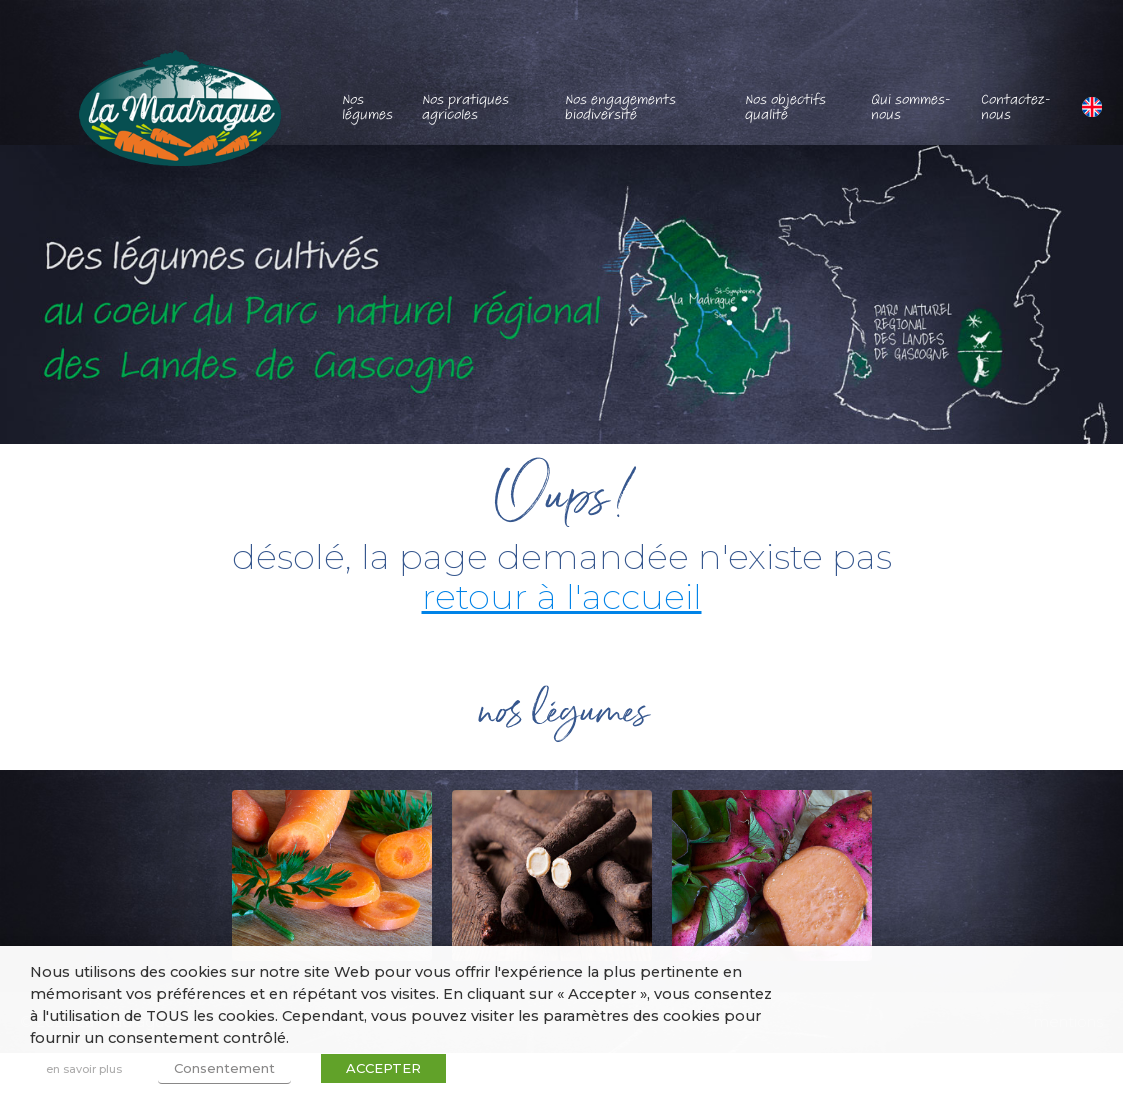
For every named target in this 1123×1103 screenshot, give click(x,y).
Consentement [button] (224, 1068)
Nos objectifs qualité (785, 107)
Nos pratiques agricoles (465, 107)
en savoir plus (84, 1069)
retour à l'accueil (562, 596)
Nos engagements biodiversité (620, 107)
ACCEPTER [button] (383, 1068)
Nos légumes (367, 107)
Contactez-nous (1016, 107)
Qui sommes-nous (911, 107)
